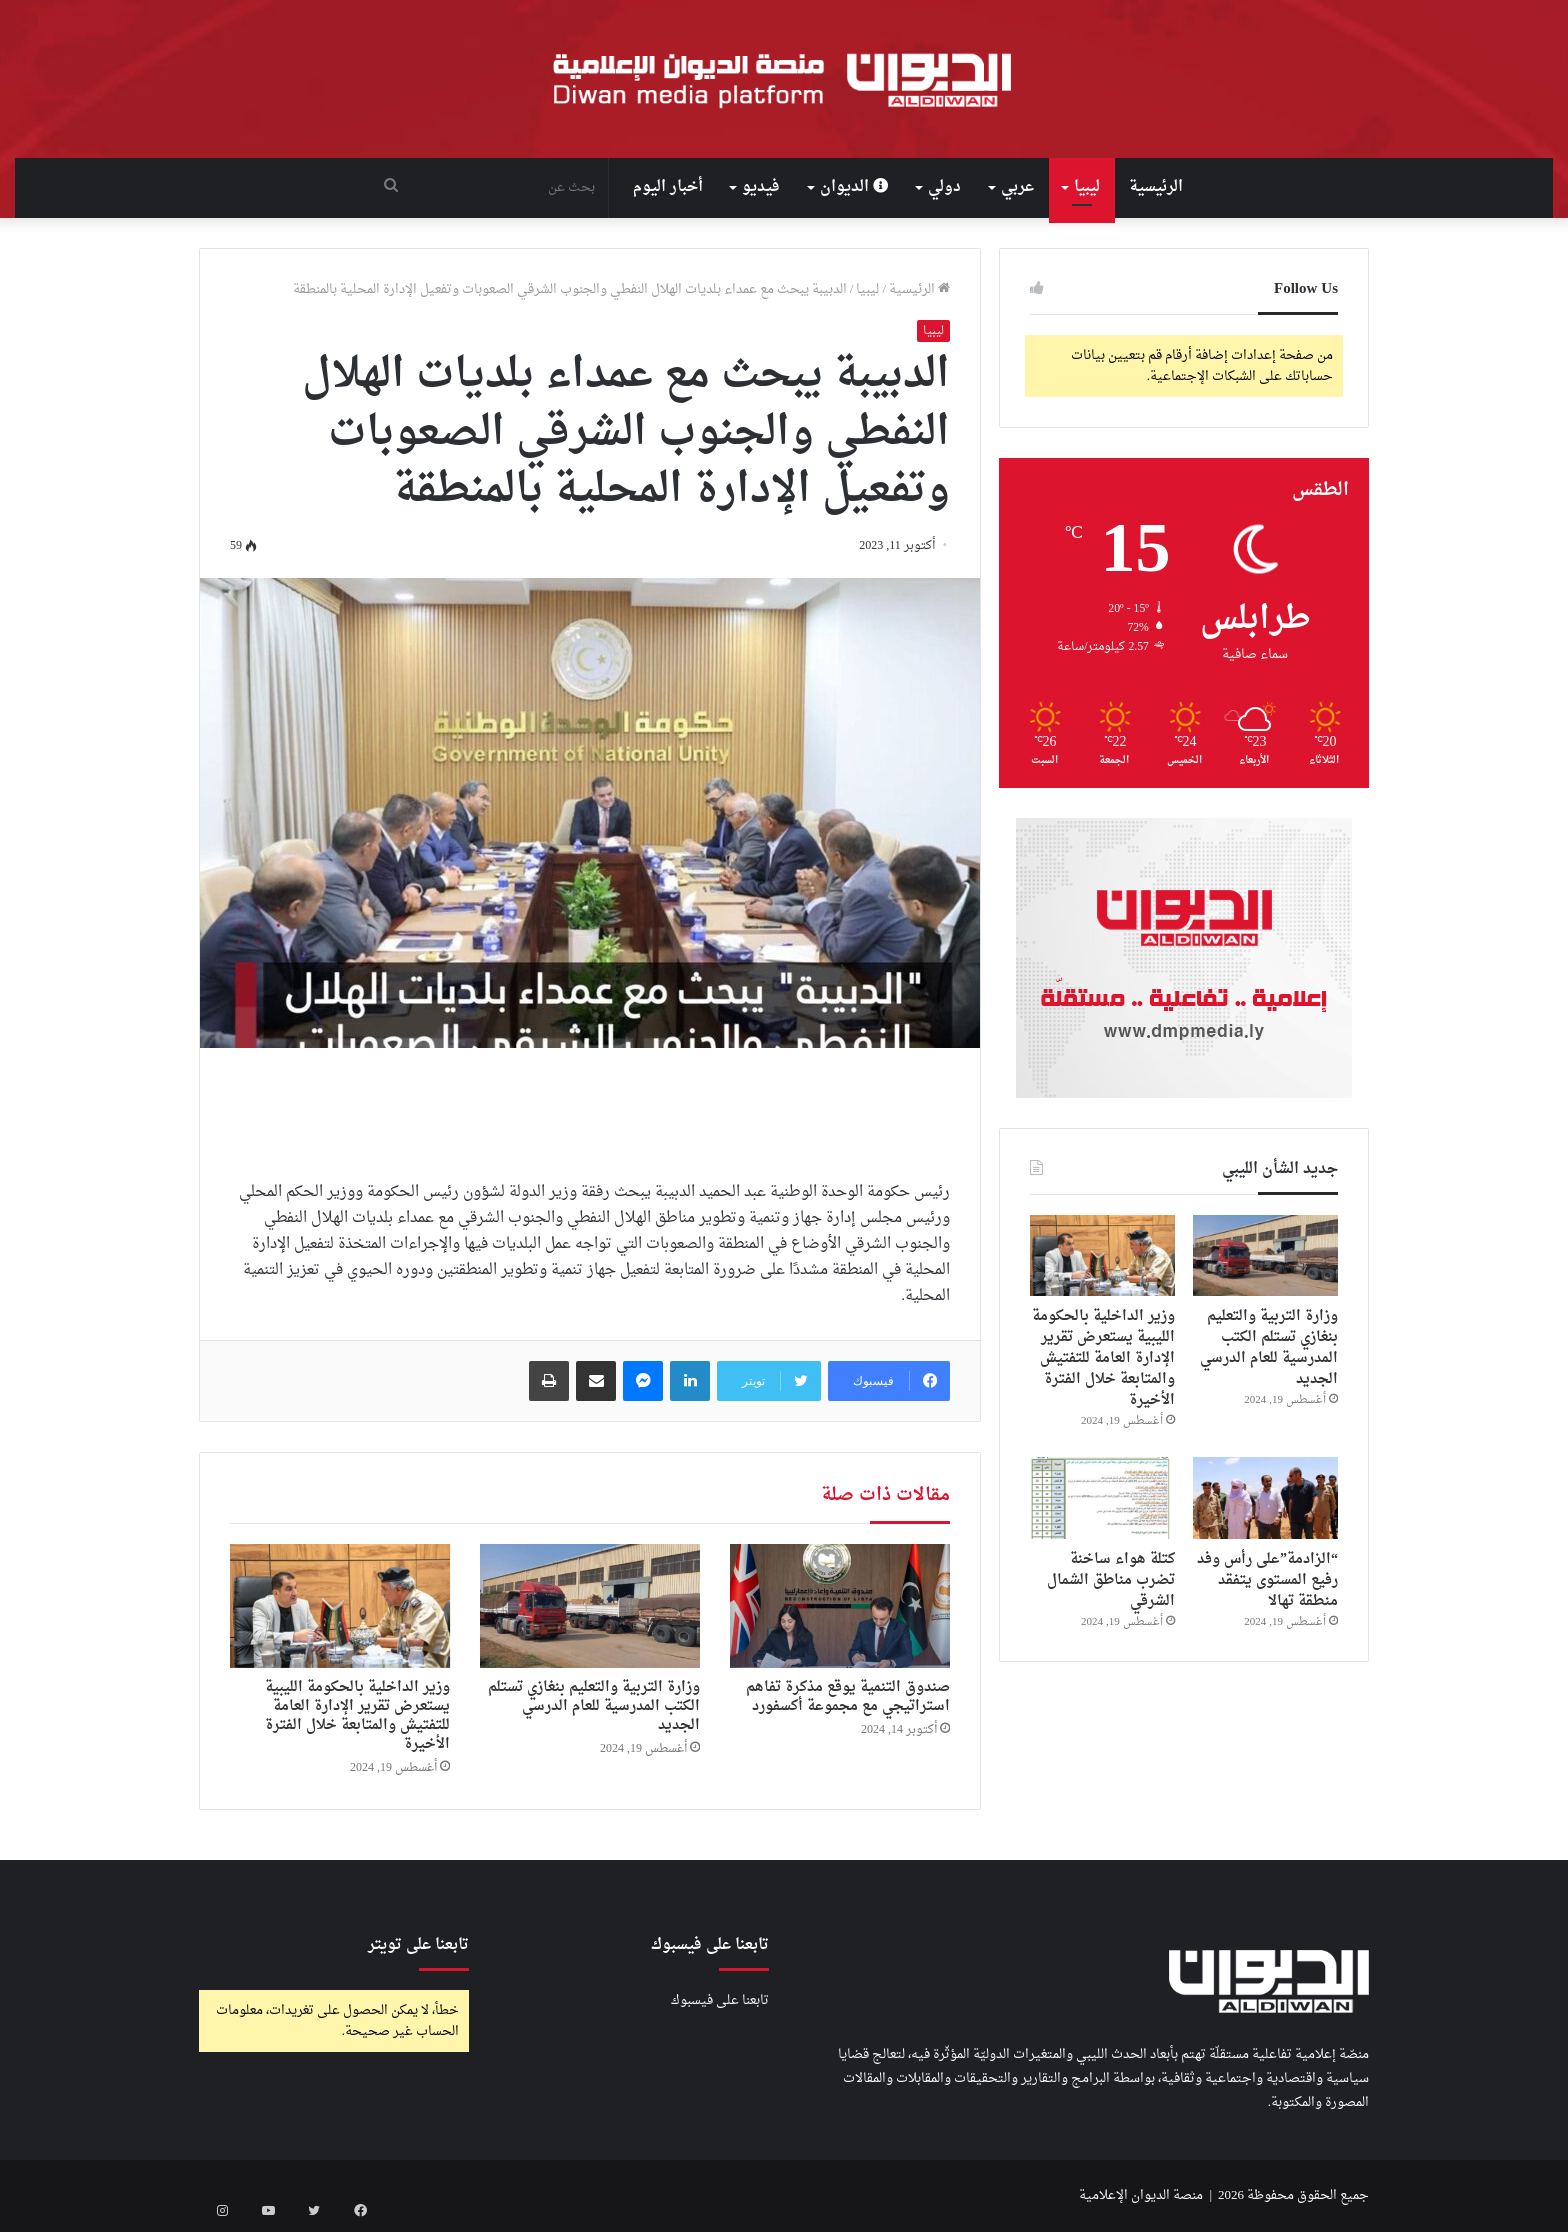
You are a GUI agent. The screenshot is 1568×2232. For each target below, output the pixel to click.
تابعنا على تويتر (418, 1945)
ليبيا (1087, 187)
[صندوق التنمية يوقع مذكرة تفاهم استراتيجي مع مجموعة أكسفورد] (840, 1606)
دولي (944, 187)
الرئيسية (1156, 187)
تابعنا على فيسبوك (720, 2000)
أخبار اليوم (668, 187)
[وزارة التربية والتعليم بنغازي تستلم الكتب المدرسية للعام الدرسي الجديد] (590, 1606)
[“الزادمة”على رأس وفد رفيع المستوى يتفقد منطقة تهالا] (1265, 1498)
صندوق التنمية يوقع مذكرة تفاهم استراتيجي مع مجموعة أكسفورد (848, 1697)
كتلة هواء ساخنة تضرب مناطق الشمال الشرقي (1111, 1580)
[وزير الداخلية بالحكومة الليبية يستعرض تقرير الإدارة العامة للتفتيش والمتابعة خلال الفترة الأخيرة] (340, 1606)
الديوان (854, 187)
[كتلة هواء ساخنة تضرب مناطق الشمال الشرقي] (1102, 1498)
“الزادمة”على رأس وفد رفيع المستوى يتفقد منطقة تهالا (1267, 1580)
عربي (1017, 187)
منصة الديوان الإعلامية (1141, 2195)
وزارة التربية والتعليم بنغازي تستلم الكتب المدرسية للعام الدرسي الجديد (594, 1706)
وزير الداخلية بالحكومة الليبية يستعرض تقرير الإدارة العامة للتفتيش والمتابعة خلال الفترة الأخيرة (357, 1716)
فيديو (761, 187)
